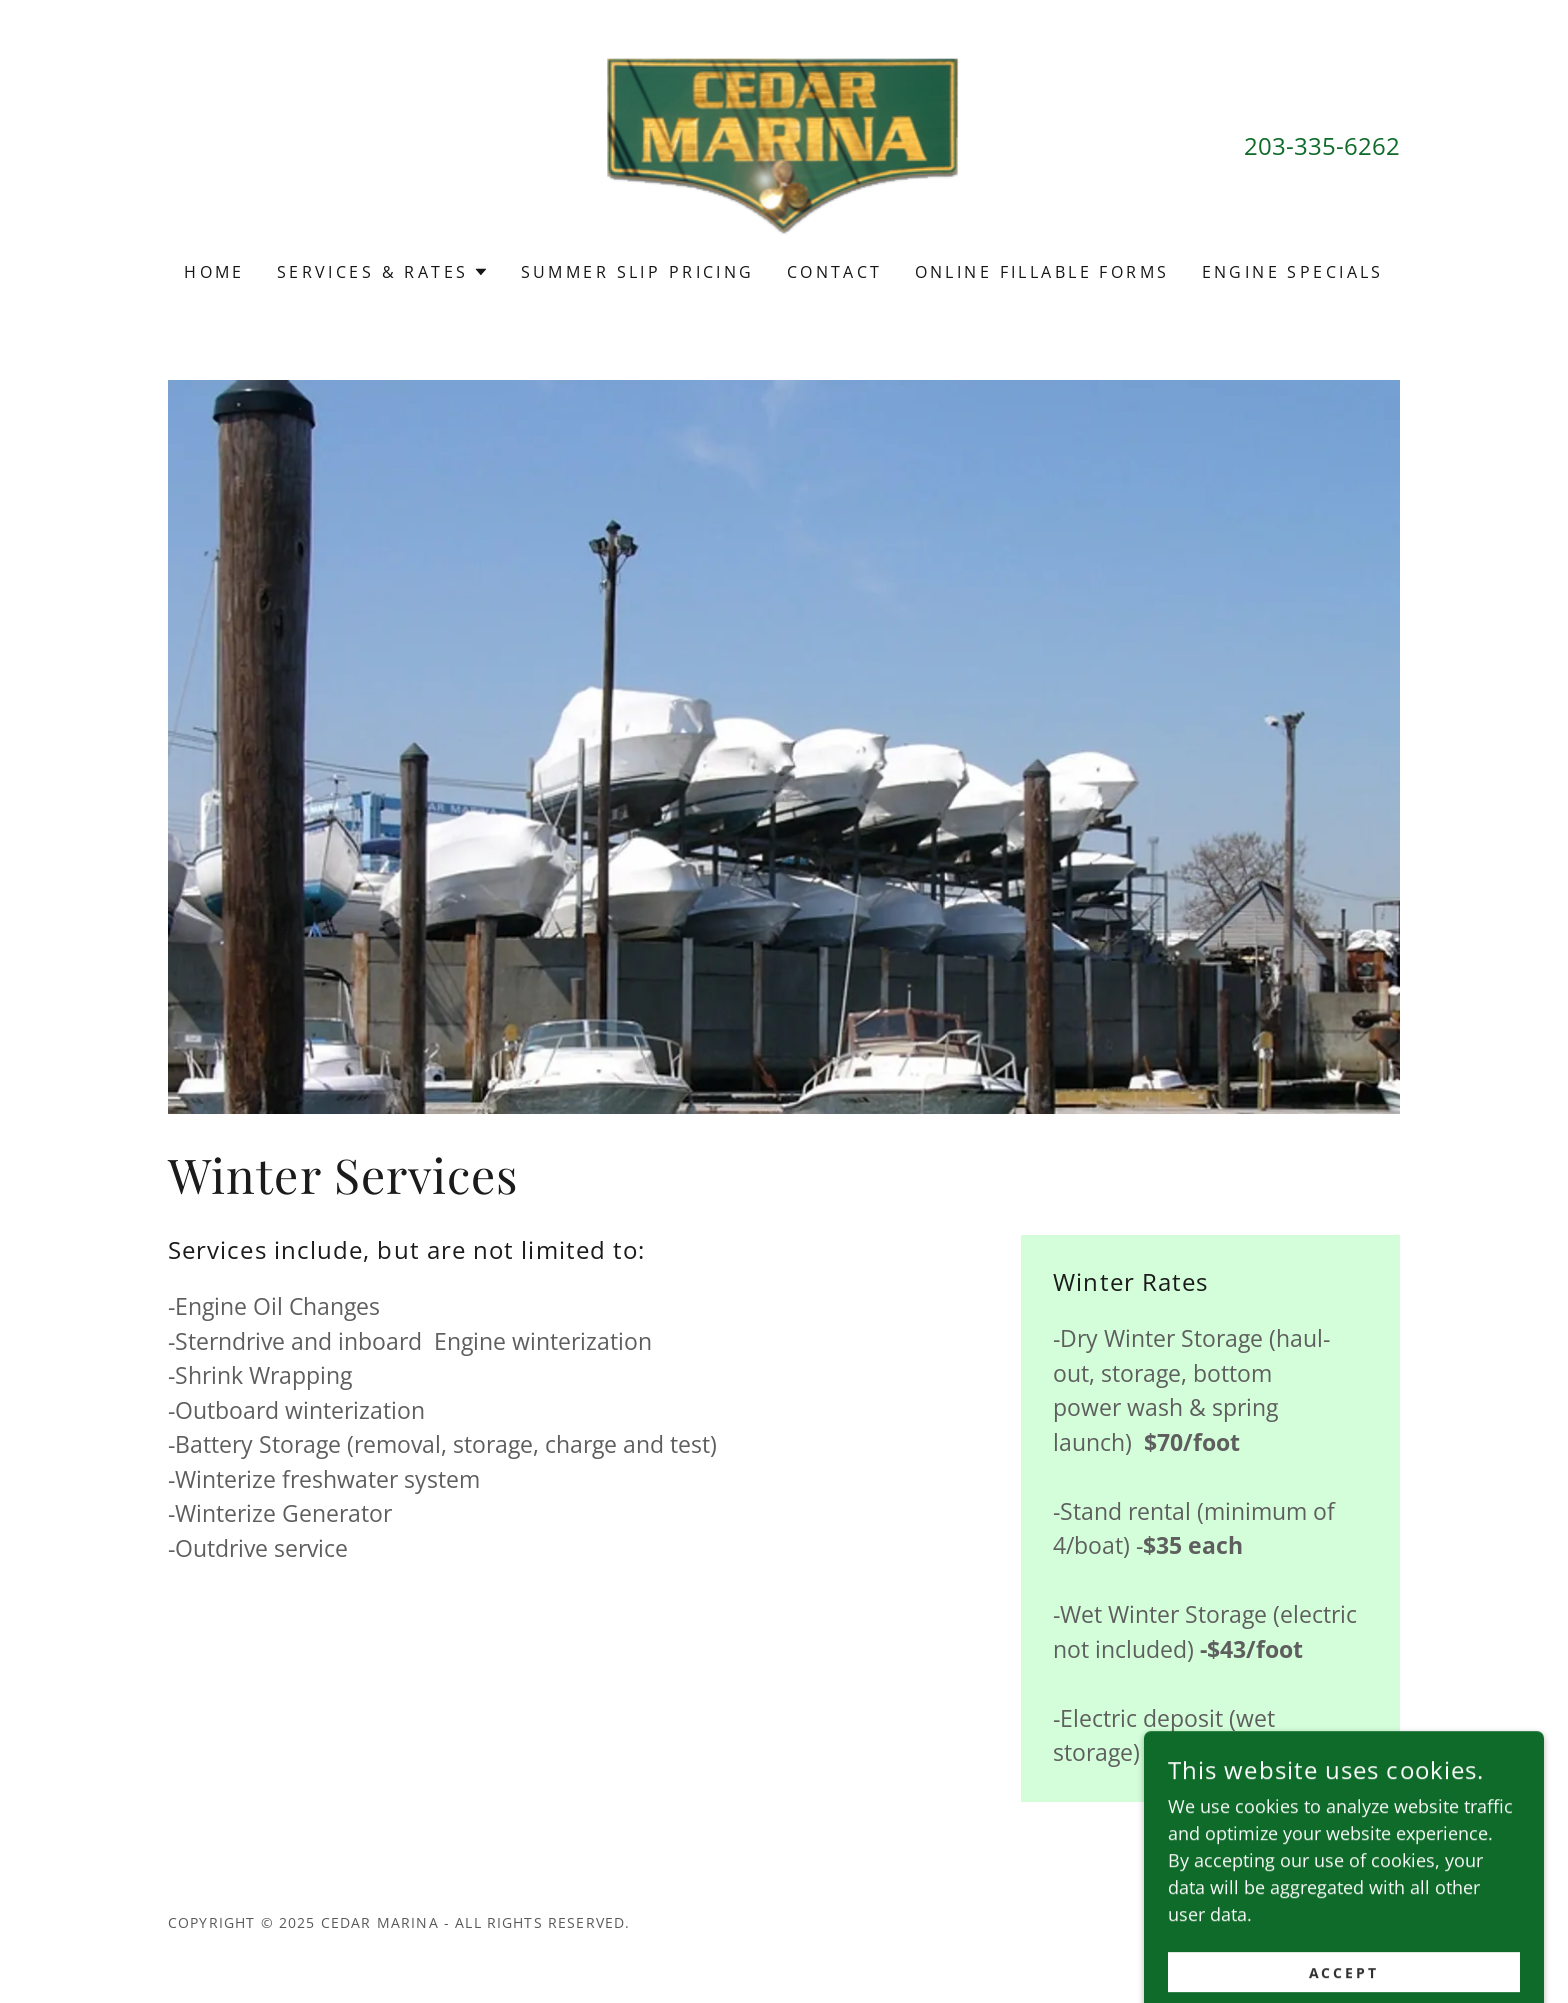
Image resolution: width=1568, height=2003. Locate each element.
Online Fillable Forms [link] (1042, 272)
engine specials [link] (1293, 272)
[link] (784, 144)
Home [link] (214, 272)
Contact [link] (835, 272)
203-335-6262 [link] (1322, 145)
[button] (383, 272)
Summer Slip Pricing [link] (638, 272)
